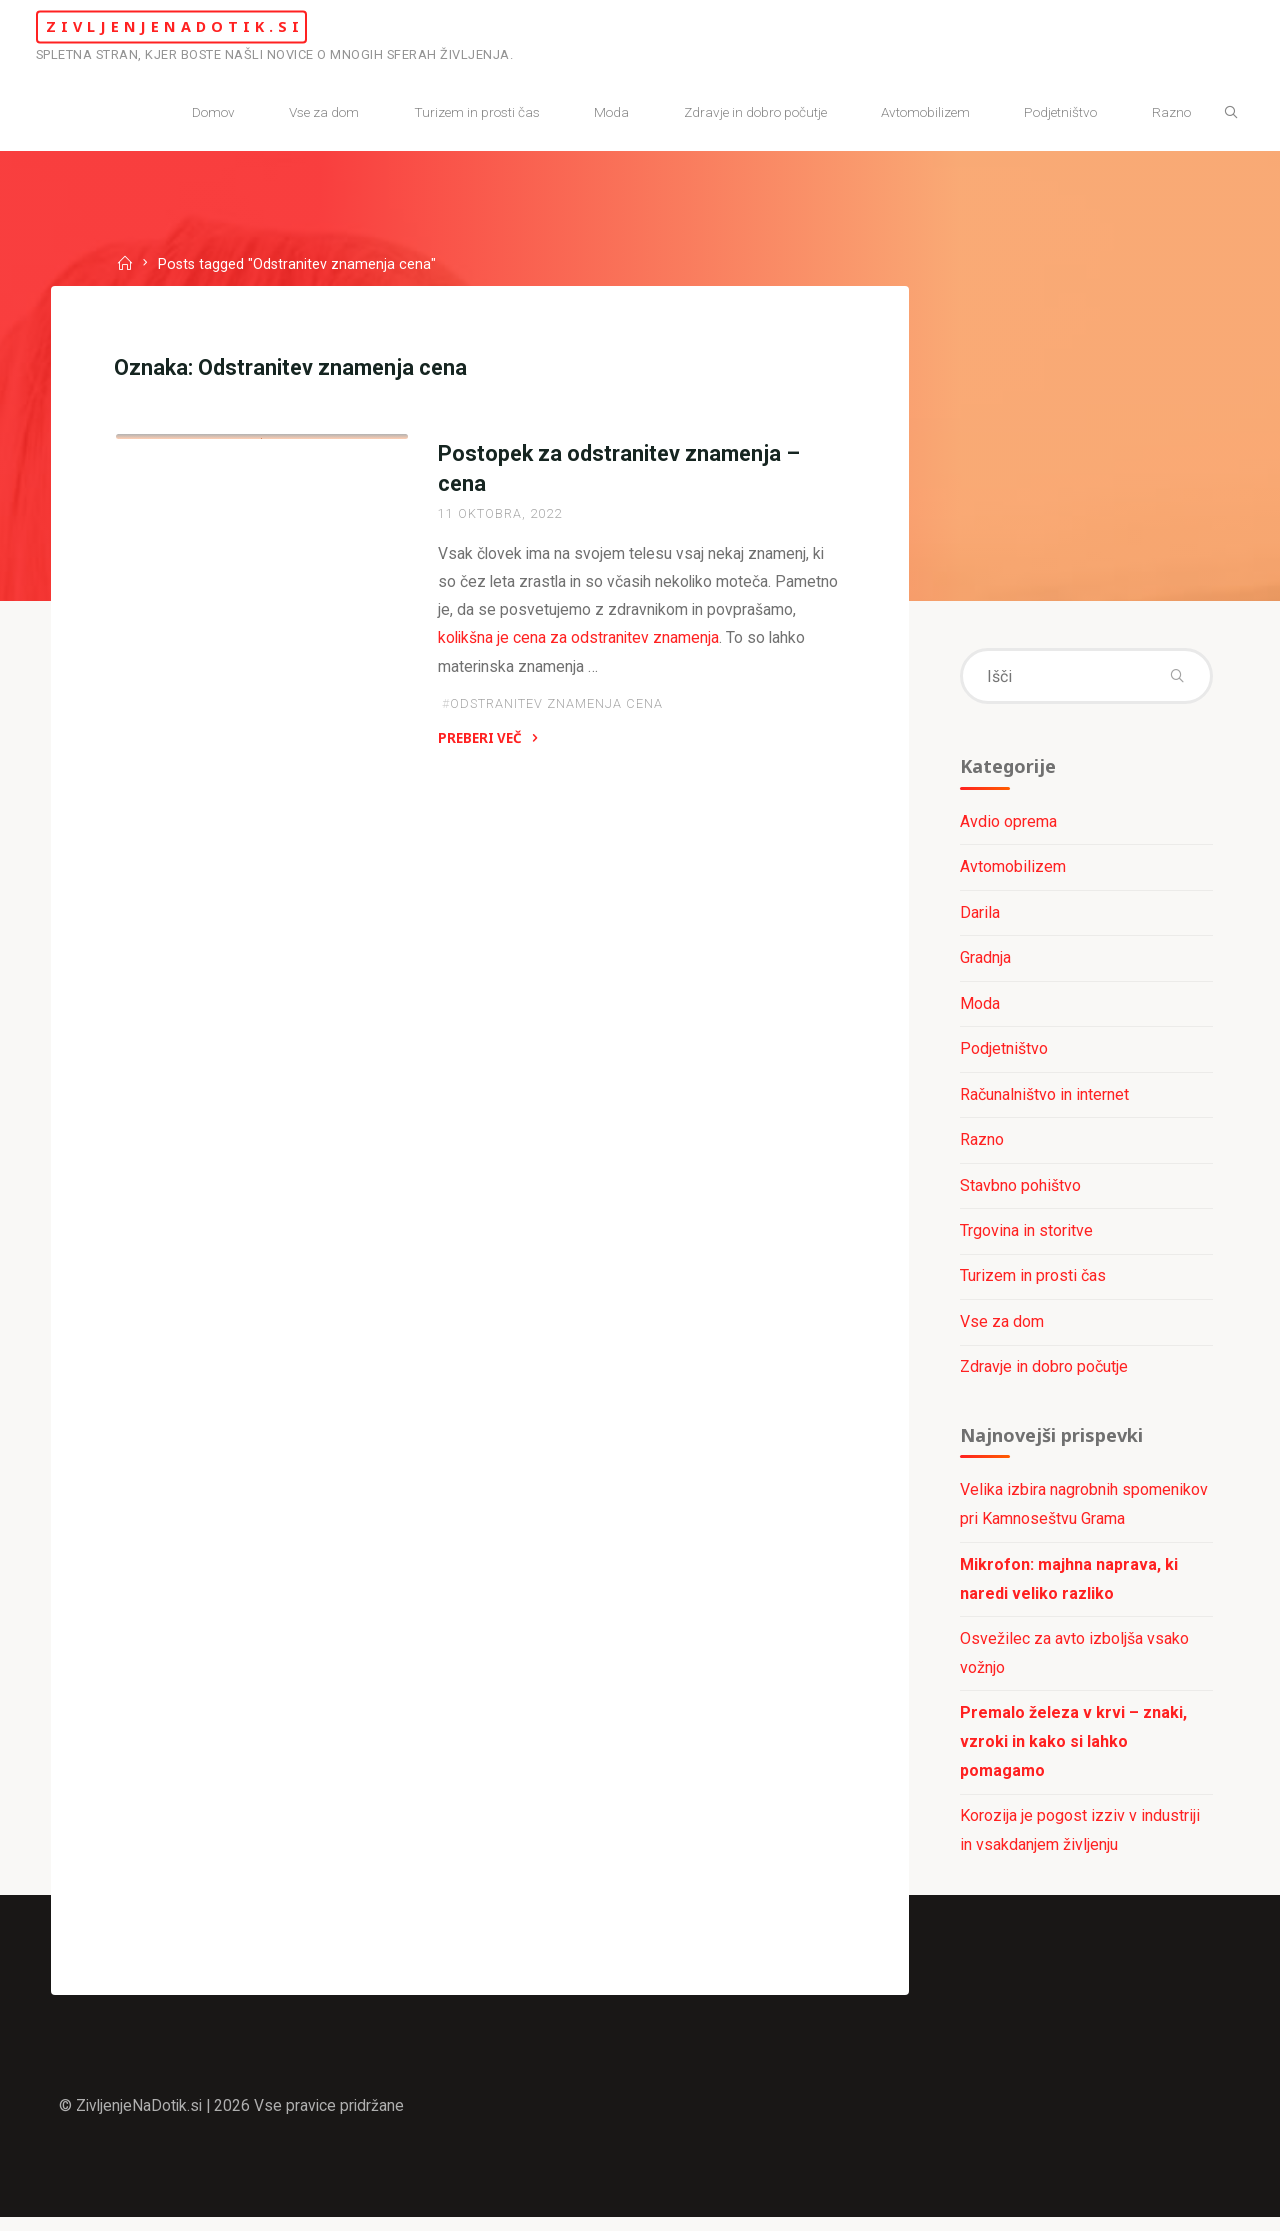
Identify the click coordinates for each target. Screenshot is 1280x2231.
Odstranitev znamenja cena (555, 709)
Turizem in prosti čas (1032, 1282)
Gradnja (984, 961)
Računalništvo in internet (1043, 1098)
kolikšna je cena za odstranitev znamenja (672, 642)
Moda (979, 1007)
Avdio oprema (1007, 824)
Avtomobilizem (1012, 870)
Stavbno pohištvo (1019, 1190)
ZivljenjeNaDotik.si (202, 26)
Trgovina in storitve (1025, 1236)
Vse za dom (1001, 1327)
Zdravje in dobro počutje (229, 660)
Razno (981, 1144)
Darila (979, 915)
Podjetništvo (1003, 1053)
